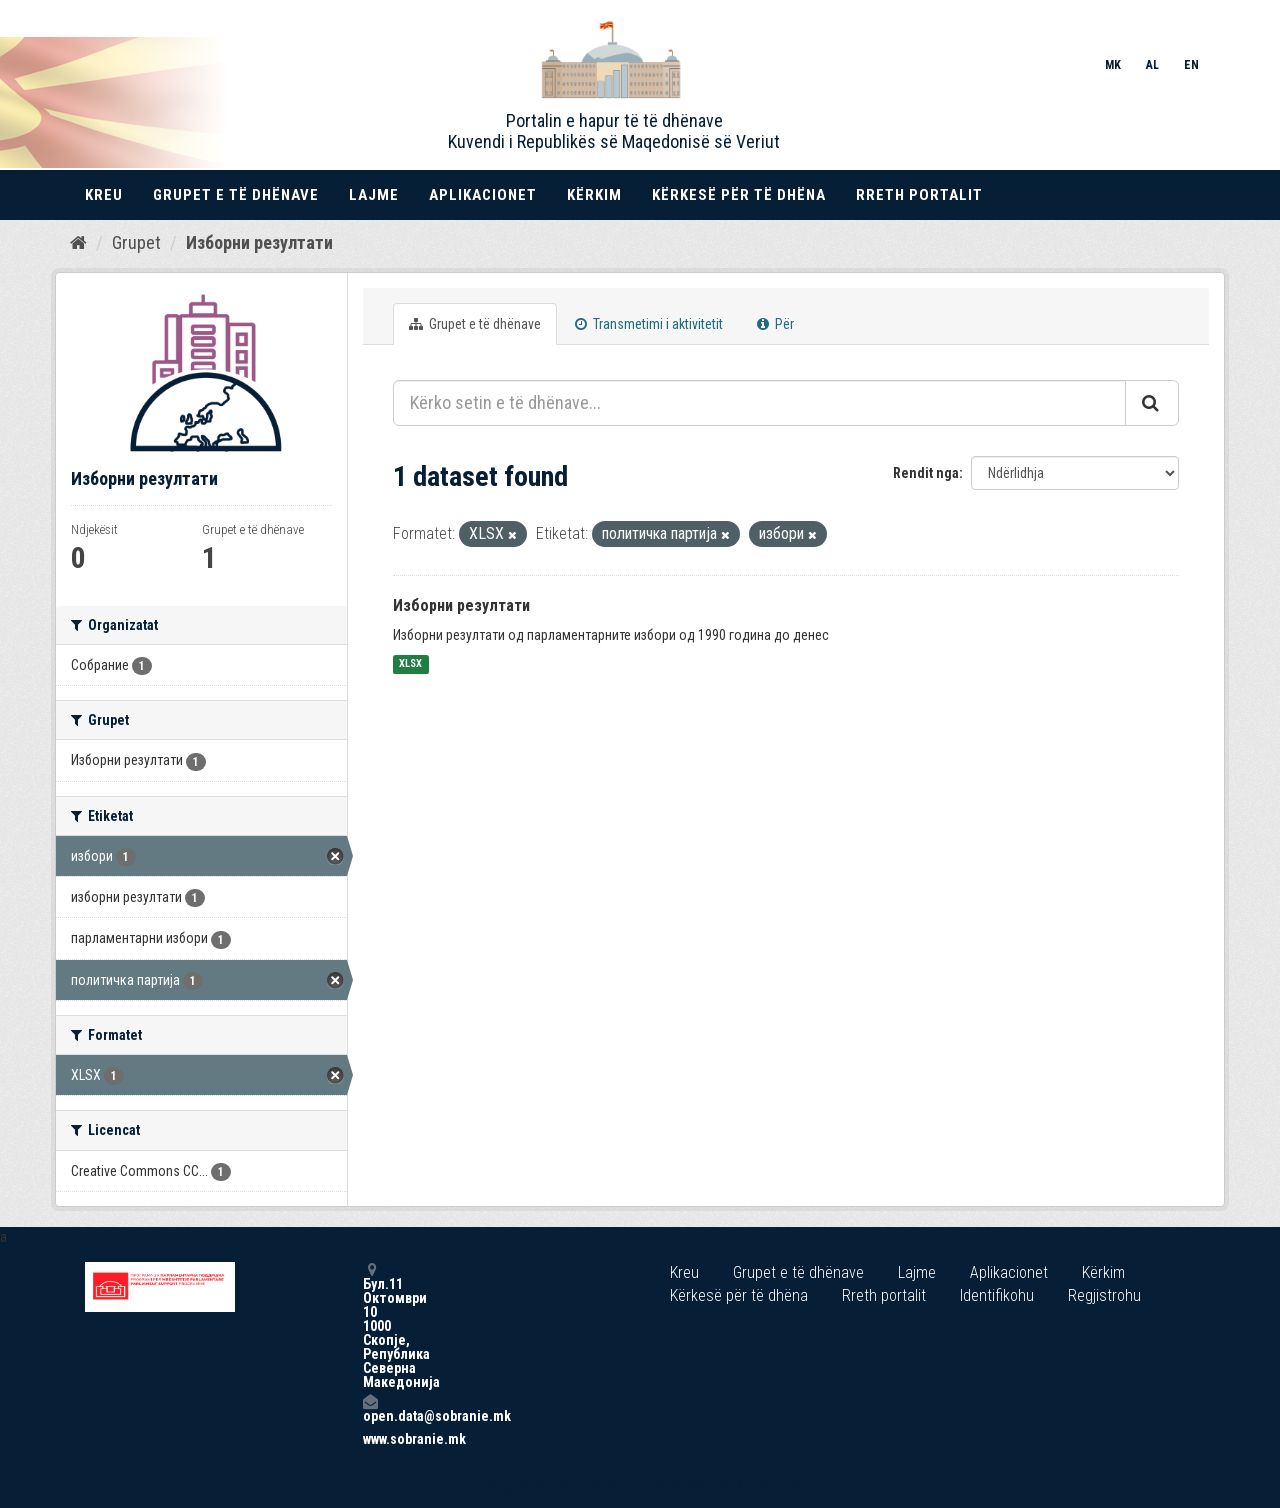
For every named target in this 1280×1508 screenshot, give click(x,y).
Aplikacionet (483, 195)
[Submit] (1152, 403)
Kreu (104, 195)
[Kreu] (78, 243)
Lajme (374, 195)
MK (1113, 65)
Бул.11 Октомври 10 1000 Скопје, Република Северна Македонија (370, 1325)
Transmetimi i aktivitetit (649, 324)
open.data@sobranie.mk (370, 1408)
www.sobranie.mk (370, 1439)
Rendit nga (926, 473)
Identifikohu (997, 1295)
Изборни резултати (259, 242)
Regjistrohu (1104, 1295)
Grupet (136, 242)
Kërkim (594, 195)
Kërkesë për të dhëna (739, 195)
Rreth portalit (919, 195)
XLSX (410, 664)
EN (1191, 65)
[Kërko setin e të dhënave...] (759, 403)
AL (1152, 65)
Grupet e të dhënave (236, 195)
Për (775, 324)
